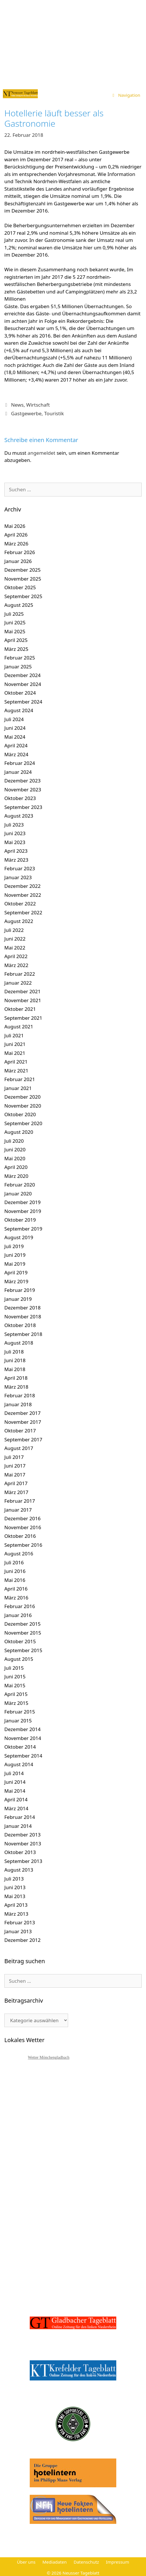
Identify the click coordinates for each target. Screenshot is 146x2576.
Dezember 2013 (22, 1834)
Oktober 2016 (20, 1536)
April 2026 (15, 534)
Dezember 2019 (22, 1202)
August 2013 (18, 1869)
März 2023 (16, 859)
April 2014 (15, 1799)
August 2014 (18, 1764)
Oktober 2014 (20, 1746)
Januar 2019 (18, 1299)
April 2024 (15, 745)
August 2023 (18, 815)
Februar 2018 (19, 1395)
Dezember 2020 (22, 1096)
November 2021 (22, 1000)
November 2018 (22, 1316)
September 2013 (23, 1861)
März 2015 (16, 1703)
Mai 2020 (14, 1158)
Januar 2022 (18, 982)
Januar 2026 (18, 561)
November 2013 (22, 1843)
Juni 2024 (14, 728)
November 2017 (22, 1422)
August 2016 (18, 1553)
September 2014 (23, 1755)
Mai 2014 (14, 1791)
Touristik (54, 413)
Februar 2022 (19, 973)
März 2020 (16, 1176)
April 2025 (15, 640)
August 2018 (18, 1342)
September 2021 (23, 1018)
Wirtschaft (38, 404)
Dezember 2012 (22, 1940)
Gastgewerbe (26, 413)
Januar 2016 (18, 1615)
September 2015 (23, 1650)
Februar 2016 (19, 1606)
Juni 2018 (14, 1360)
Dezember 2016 (22, 1518)
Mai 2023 (14, 842)
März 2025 (16, 649)
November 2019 (22, 1211)
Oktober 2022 (20, 903)
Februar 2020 (19, 1184)
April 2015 (15, 1694)
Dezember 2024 (22, 675)
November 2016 (22, 1527)
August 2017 (18, 1448)
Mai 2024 (14, 736)
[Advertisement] (73, 43)
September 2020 (23, 1123)
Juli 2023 (14, 824)
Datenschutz (86, 2562)
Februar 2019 (19, 1290)
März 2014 (16, 1808)
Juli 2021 (14, 1035)
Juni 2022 (14, 938)
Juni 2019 (14, 1255)
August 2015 (18, 1659)
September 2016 (23, 1545)
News (17, 404)
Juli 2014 (14, 1773)
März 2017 (16, 1492)
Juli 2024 (14, 719)
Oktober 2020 (20, 1114)
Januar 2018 (18, 1404)
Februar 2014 (19, 1817)
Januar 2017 (18, 1509)
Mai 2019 (14, 1263)
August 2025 (18, 605)
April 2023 (15, 851)
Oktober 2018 (20, 1325)
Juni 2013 (14, 1887)
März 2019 (16, 1281)
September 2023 (23, 807)
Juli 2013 (14, 1878)
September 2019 (23, 1228)
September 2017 (23, 1439)
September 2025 (23, 596)
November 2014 (22, 1738)
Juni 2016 (14, 1571)
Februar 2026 (19, 552)
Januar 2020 (18, 1193)
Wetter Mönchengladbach (49, 2057)
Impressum (117, 2562)
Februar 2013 (19, 1922)
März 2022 (16, 965)
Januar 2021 (18, 1088)
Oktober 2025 (20, 587)
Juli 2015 (14, 1668)
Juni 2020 (14, 1149)
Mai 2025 (14, 631)
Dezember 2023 (22, 780)
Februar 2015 (19, 1711)
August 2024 (18, 710)
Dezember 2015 (22, 1623)
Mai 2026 (14, 526)
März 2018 (16, 1386)
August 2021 (18, 1026)
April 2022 (15, 956)
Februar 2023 (19, 868)
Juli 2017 (14, 1457)
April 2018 (15, 1378)
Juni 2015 (14, 1676)
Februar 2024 (19, 763)
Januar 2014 (18, 1826)
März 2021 (16, 1070)
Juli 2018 (14, 1351)
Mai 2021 (14, 1053)
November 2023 (22, 789)
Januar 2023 (18, 877)
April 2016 (15, 1588)
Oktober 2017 (20, 1430)
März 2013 (16, 1913)
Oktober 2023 (20, 798)
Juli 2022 (14, 930)
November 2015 (22, 1632)
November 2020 (22, 1105)
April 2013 (15, 1905)
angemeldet (41, 453)
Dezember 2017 (22, 1413)
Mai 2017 (14, 1474)
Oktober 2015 (20, 1641)
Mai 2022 (14, 947)
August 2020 (18, 1132)
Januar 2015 (18, 1720)
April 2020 (15, 1167)
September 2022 (23, 912)
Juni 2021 (14, 1044)
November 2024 (22, 684)
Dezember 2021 (22, 991)
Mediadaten (54, 2562)
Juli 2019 (14, 1246)
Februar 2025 (19, 657)
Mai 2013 (14, 1896)
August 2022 (18, 921)
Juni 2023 (14, 833)
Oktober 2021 (20, 1009)
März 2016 (16, 1597)
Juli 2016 (14, 1562)
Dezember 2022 (22, 886)
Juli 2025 (14, 614)
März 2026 (16, 543)
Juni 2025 (14, 622)
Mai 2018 (14, 1369)
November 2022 (22, 895)
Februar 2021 (19, 1079)
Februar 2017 (19, 1501)
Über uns (26, 2562)
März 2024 (16, 754)
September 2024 (23, 701)
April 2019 (15, 1272)
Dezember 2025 (22, 569)
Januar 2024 (18, 772)
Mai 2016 (14, 1580)
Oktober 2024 (20, 692)
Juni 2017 (14, 1465)
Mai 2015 (14, 1685)
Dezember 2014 (22, 1729)
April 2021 (15, 1061)
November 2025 (22, 578)
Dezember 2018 (22, 1307)
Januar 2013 (18, 1931)
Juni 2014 (14, 1782)
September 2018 (23, 1334)
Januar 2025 (18, 666)
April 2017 (15, 1483)
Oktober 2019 (20, 1219)
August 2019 (18, 1237)
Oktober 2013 (20, 1852)
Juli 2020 (14, 1141)
